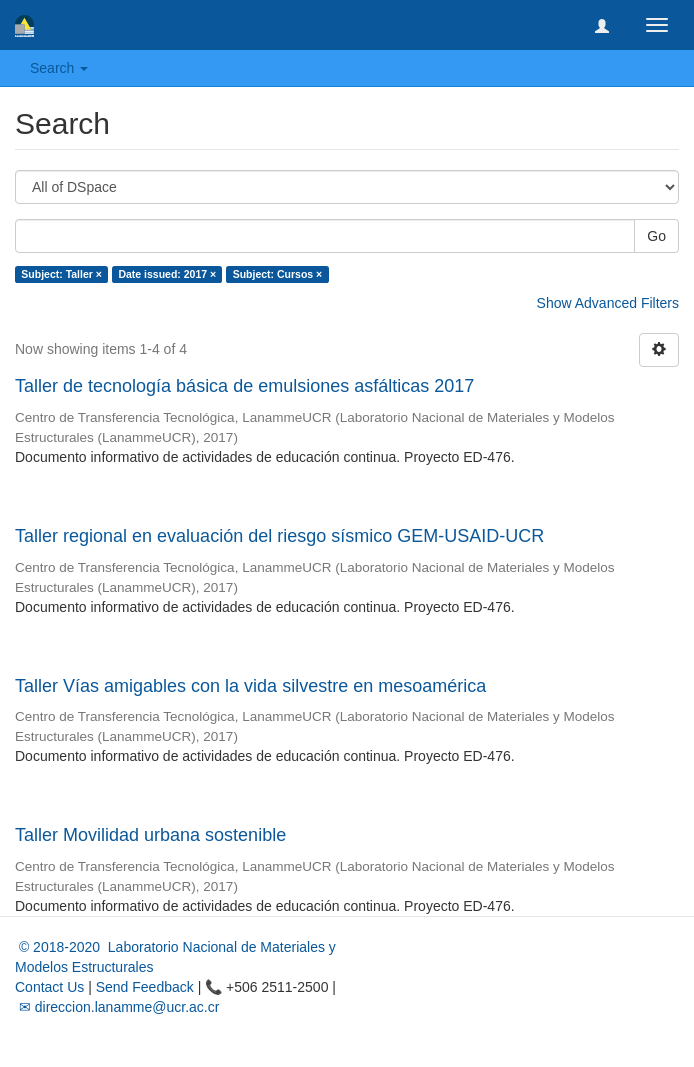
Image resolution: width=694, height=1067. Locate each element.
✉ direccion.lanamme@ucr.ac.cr (117, 1007)
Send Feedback (145, 987)
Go (656, 236)
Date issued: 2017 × (167, 274)
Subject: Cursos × (278, 274)
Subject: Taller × (61, 274)
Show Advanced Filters (608, 303)
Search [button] (59, 68)
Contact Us (49, 987)
